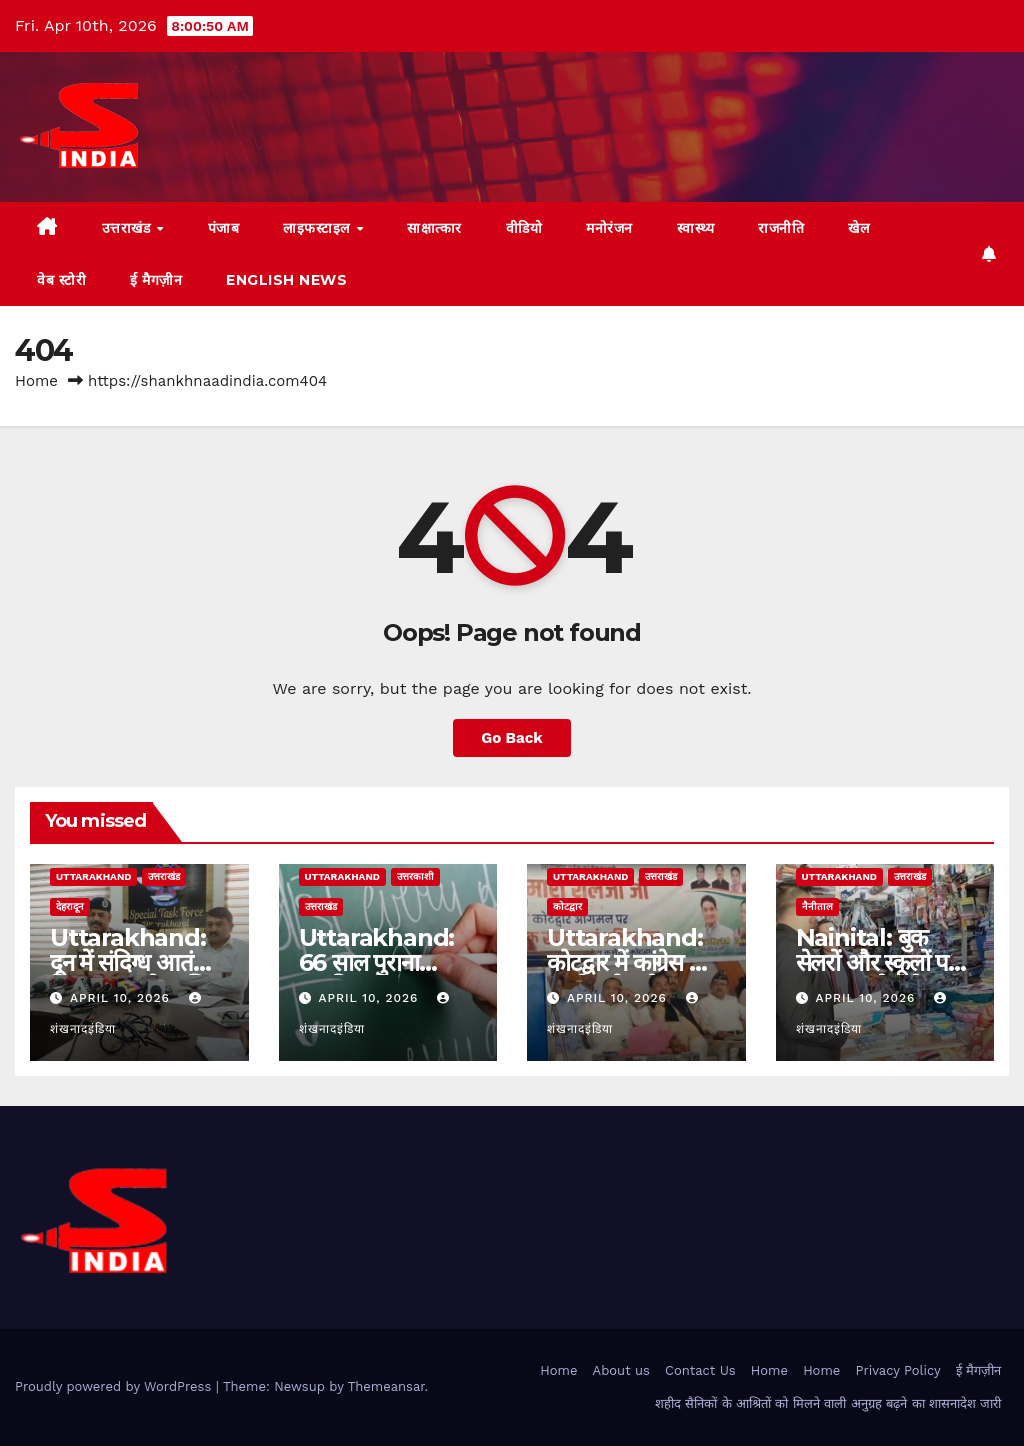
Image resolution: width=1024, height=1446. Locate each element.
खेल (858, 228)
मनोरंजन (609, 228)
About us (621, 1370)
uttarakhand (93, 876)
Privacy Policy (898, 1370)
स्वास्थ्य (696, 228)
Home (36, 381)
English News (286, 280)
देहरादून (70, 906)
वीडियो (524, 228)
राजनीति (781, 228)
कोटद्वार (567, 906)
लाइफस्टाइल (318, 228)
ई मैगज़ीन (156, 280)
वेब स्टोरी (61, 280)
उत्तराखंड (128, 228)
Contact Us (700, 1370)
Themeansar (386, 1386)
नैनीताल (817, 906)
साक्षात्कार (434, 228)
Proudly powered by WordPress (115, 1386)
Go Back (512, 738)
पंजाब (224, 228)
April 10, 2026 (122, 998)
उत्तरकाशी (415, 876)
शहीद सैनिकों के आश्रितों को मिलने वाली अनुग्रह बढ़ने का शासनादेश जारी (828, 1403)
